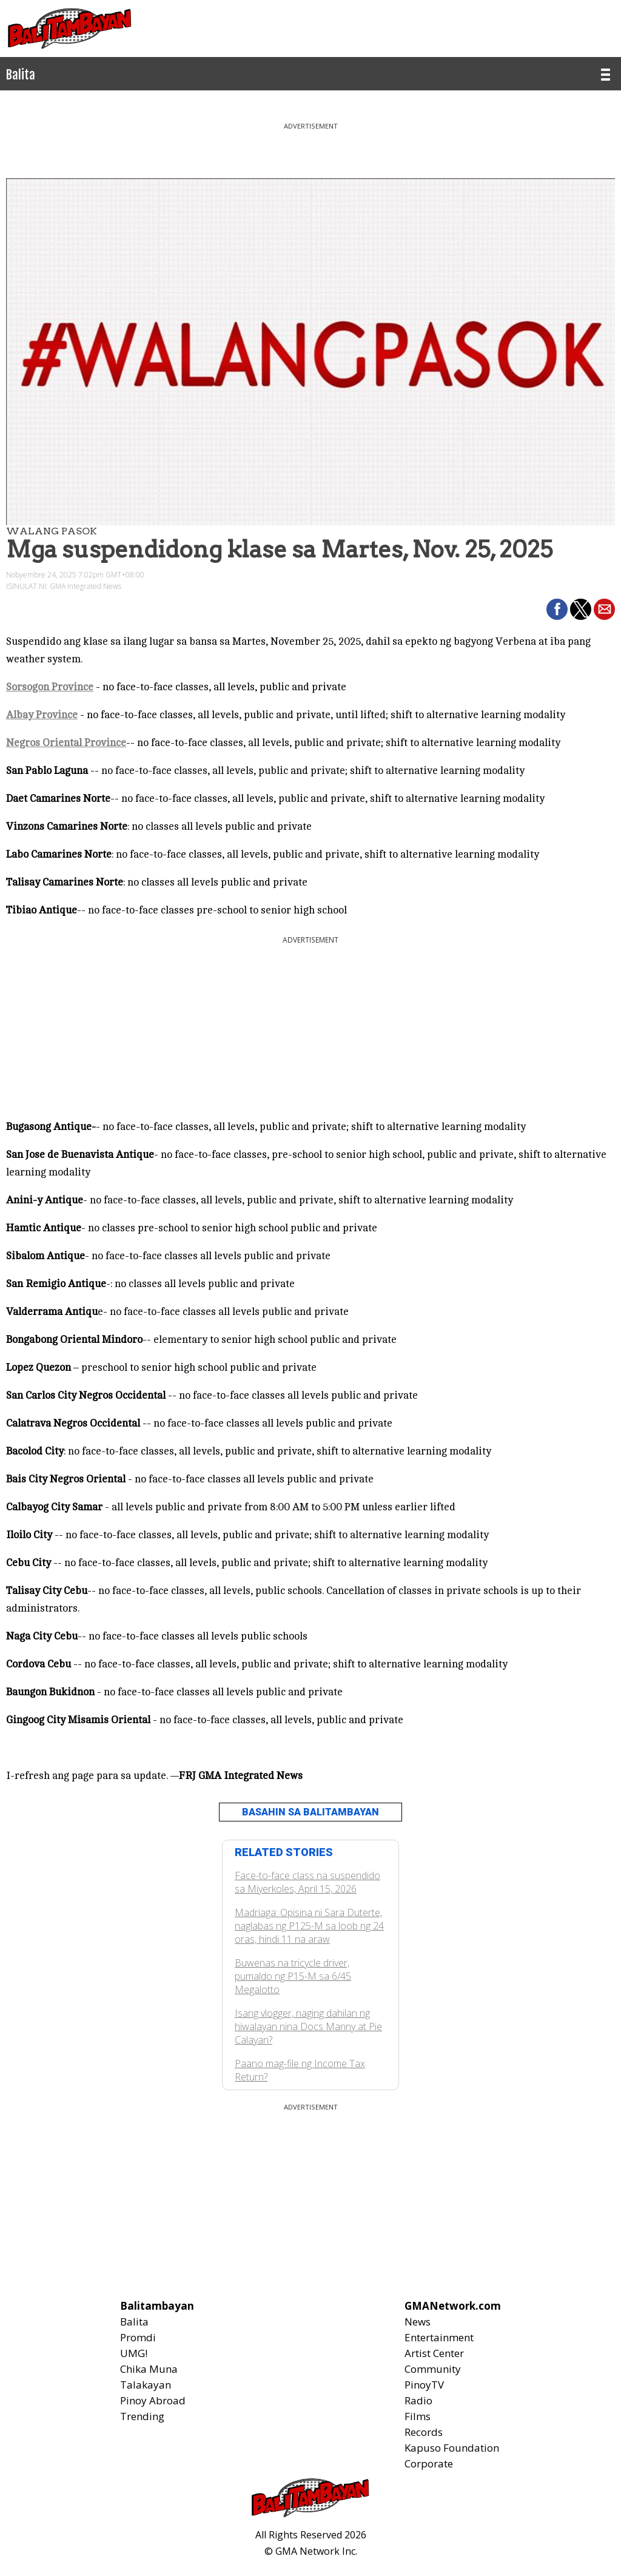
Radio (418, 2400)
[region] (310, 145)
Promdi (138, 2337)
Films (417, 2416)
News (417, 2322)
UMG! (133, 2353)
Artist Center (434, 2353)
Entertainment (439, 2337)
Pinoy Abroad (153, 2400)
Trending (142, 2416)
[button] (557, 609)
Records (423, 2432)
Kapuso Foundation (451, 2448)
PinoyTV (424, 2385)
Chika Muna (149, 2369)
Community (432, 2369)
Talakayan (145, 2385)
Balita (134, 2322)
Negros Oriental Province (66, 742)
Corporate (428, 2463)
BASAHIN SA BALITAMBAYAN (310, 1812)
